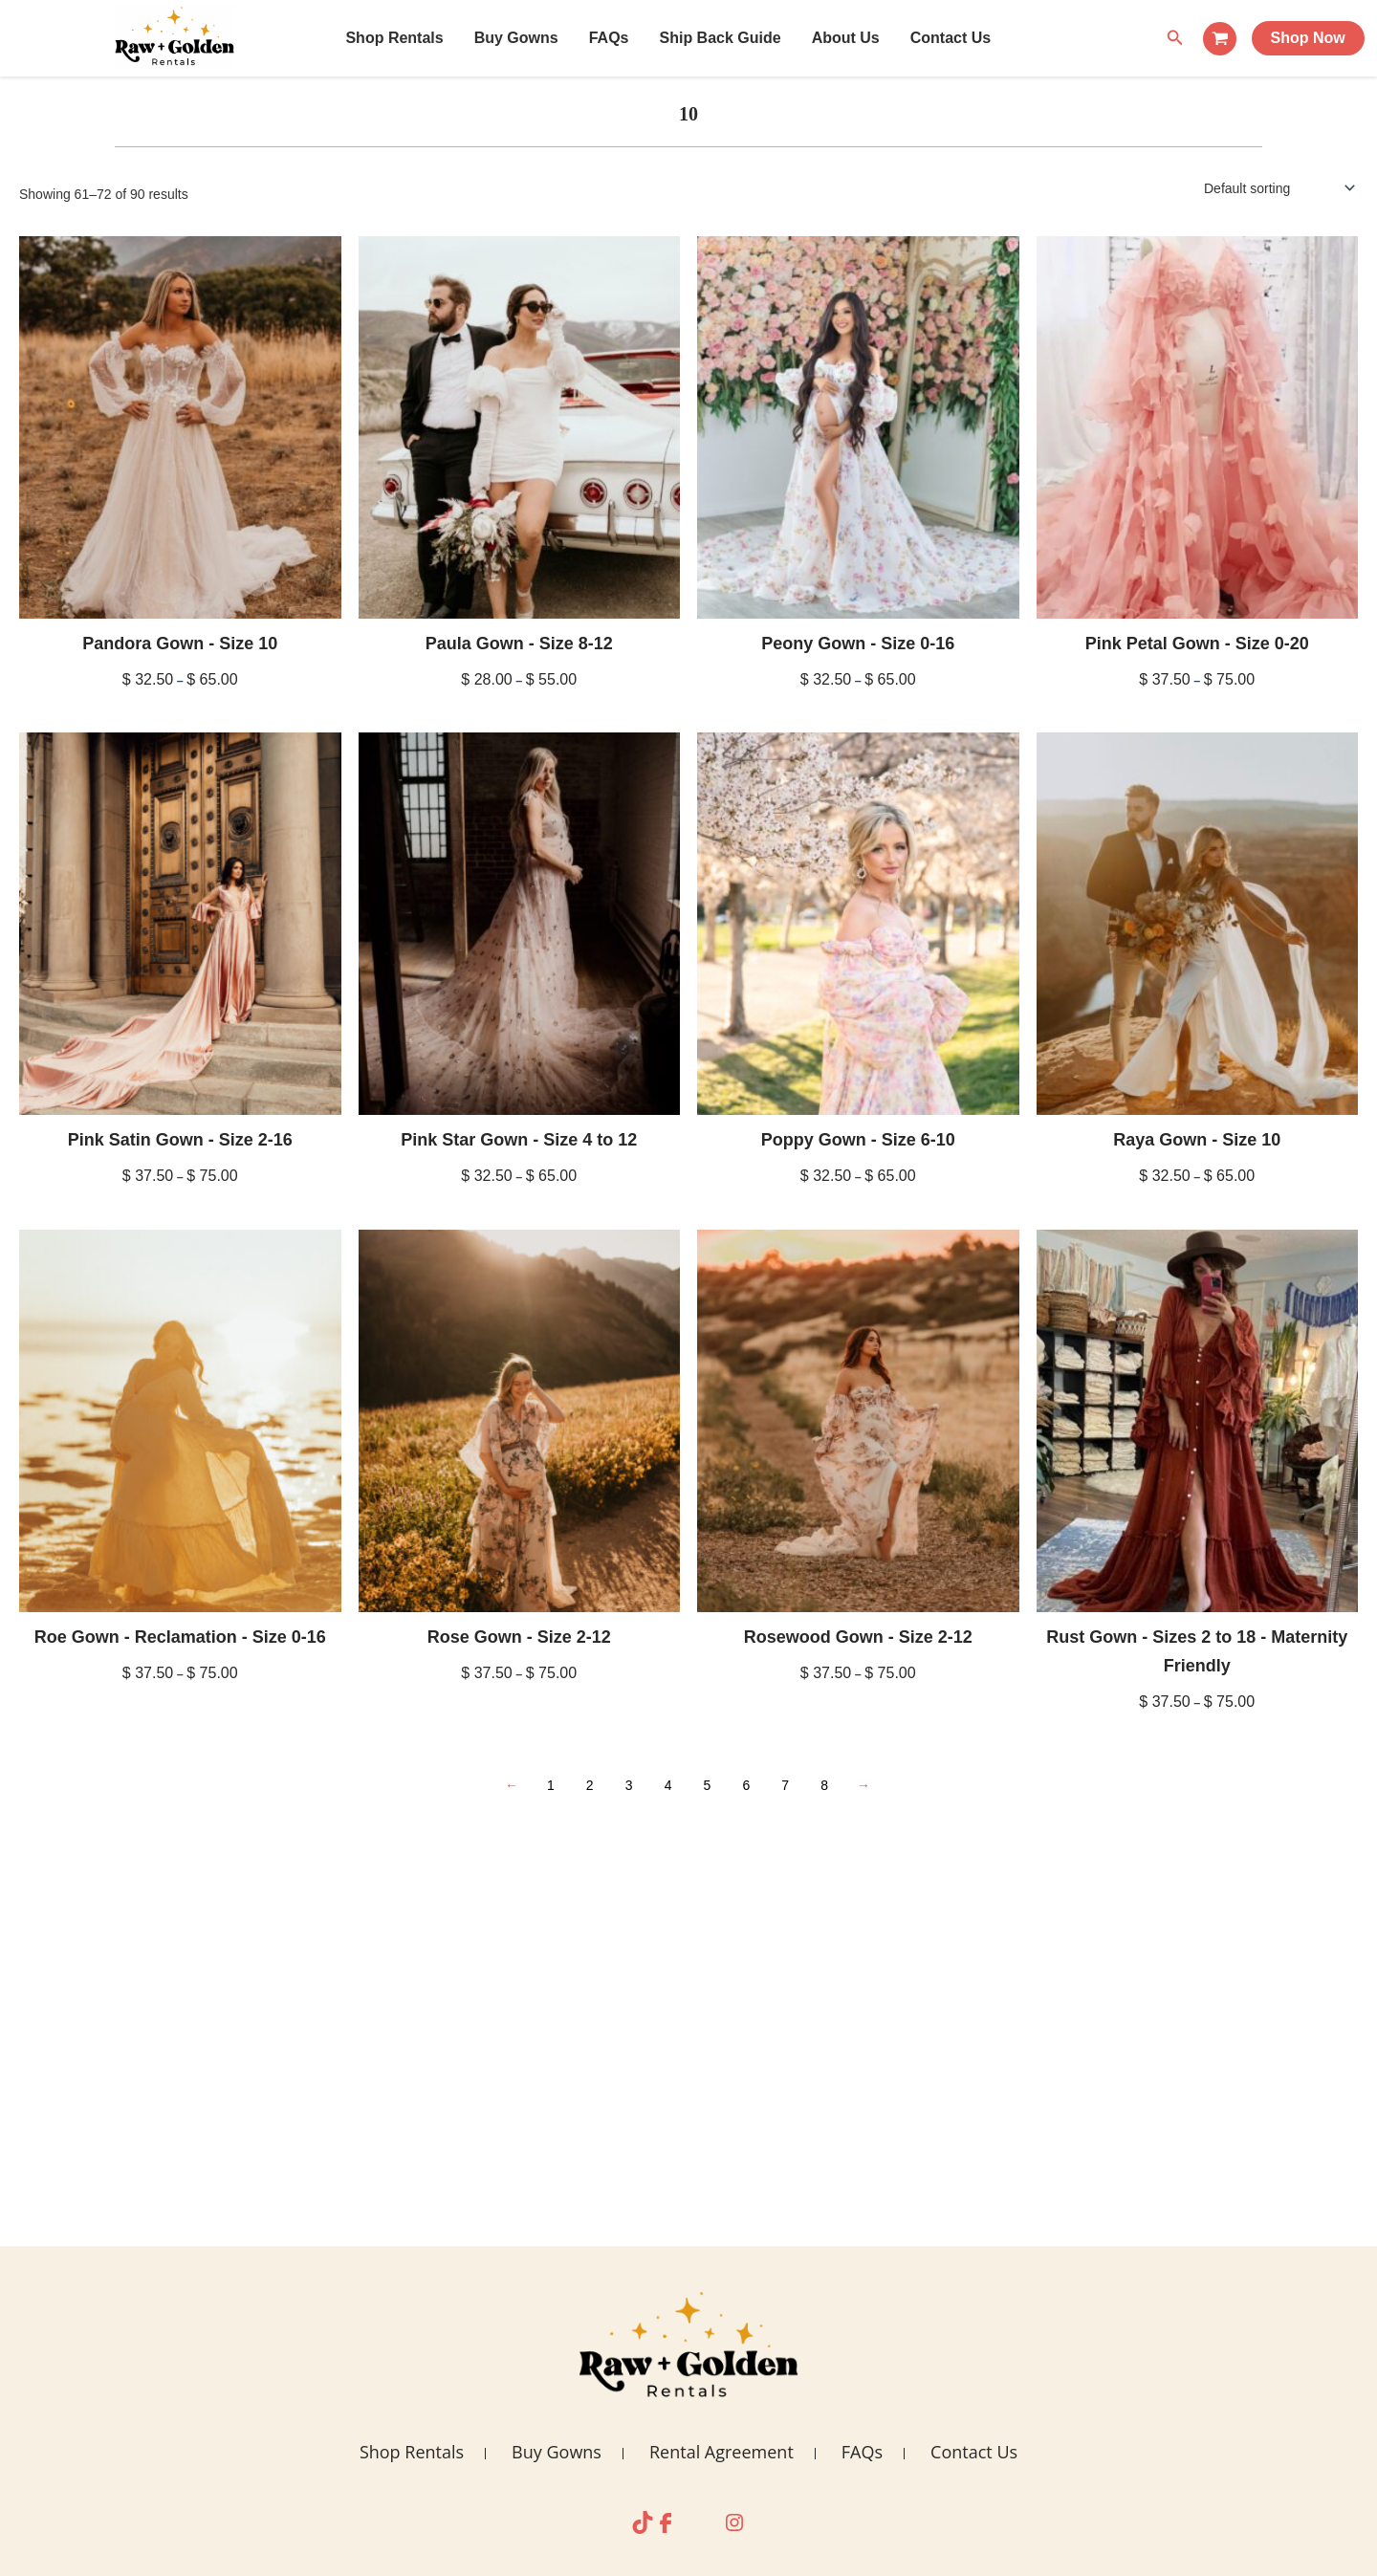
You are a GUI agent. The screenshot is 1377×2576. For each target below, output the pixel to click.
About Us (846, 38)
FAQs (609, 38)
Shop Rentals (394, 38)
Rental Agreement (721, 2451)
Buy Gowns (516, 38)
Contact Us (950, 38)
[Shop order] (1277, 188)
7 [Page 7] (785, 1785)
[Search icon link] (1175, 38)
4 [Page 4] (668, 1785)
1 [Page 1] (551, 1785)
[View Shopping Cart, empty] (1219, 38)
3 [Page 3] (629, 1785)
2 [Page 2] (590, 1785)
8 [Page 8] (824, 1785)
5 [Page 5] (707, 1785)
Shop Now (1308, 38)
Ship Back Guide (719, 38)
